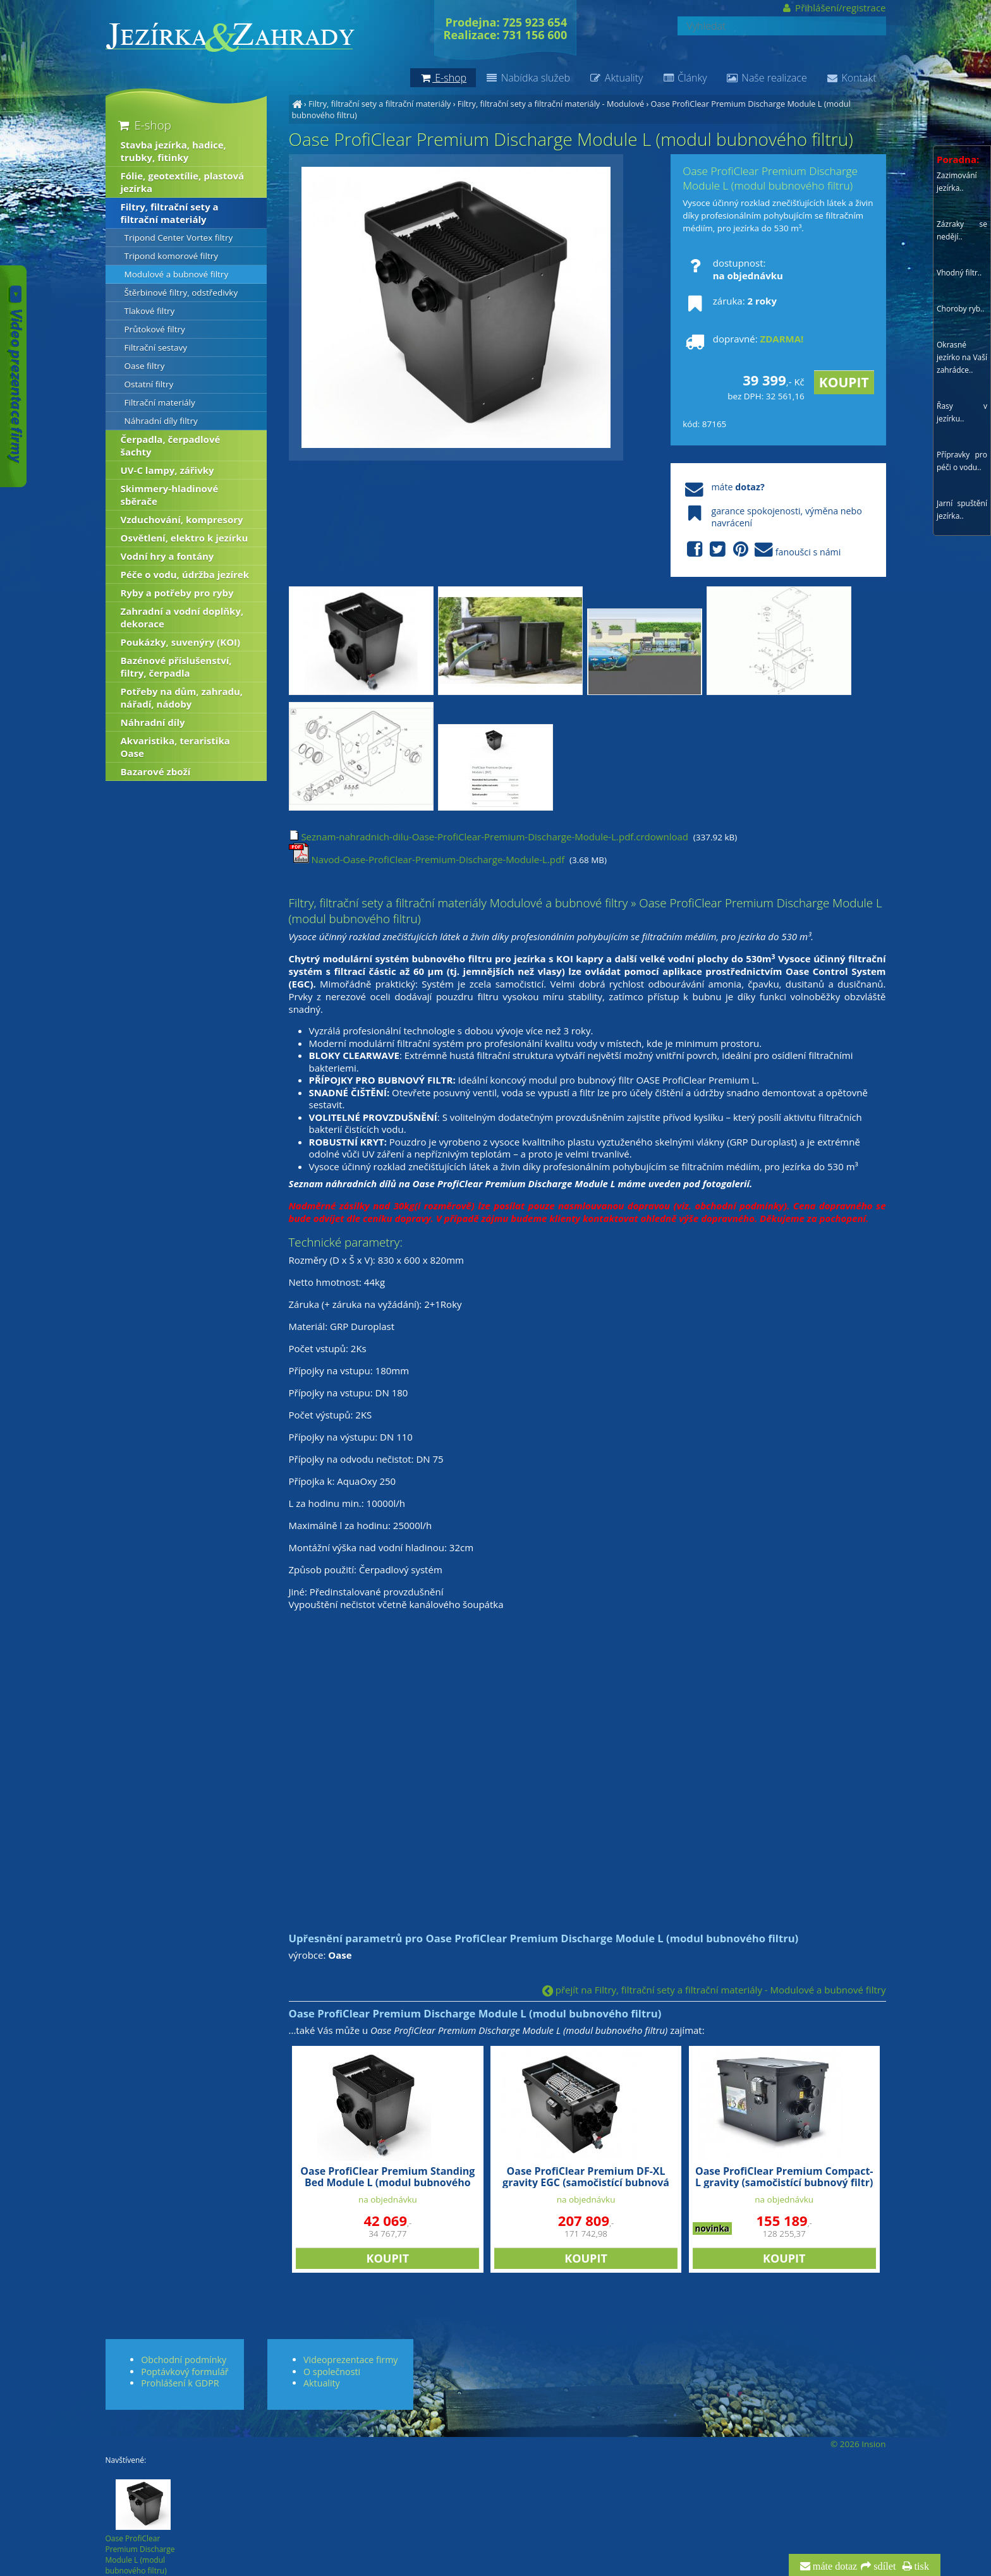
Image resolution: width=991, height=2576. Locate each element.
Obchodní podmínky (183, 2360)
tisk (920, 2566)
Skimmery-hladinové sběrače (170, 494)
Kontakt (851, 78)
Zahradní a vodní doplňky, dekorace (182, 617)
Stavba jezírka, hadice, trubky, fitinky (173, 151)
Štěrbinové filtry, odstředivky (181, 292)
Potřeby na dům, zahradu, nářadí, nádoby (182, 697)
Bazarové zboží (156, 771)
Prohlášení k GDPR (180, 2383)
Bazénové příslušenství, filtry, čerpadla (176, 666)
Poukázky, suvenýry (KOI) (181, 642)
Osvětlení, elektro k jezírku (184, 537)
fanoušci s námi (762, 550)
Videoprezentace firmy (350, 2360)
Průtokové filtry (155, 329)
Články (684, 78)
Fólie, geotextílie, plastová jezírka (183, 182)
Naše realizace (766, 78)
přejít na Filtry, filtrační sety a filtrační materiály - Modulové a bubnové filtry (714, 1989)
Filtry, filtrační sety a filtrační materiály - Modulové (551, 103)
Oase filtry (145, 366)
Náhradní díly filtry (161, 420)
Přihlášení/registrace (833, 7)
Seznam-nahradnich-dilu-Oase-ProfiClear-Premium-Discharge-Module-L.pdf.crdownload (488, 836)
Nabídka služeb (527, 78)
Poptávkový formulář (184, 2372)
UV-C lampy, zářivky (167, 470)
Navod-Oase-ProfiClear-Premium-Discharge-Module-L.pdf (427, 859)
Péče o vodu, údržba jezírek (185, 574)
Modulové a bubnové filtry (177, 274)
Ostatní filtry (149, 384)
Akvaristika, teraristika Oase (175, 746)
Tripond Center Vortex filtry (179, 237)
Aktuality (616, 78)
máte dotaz (834, 2566)
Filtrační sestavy (156, 347)
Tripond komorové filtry (172, 256)
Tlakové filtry (150, 311)
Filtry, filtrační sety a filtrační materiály (379, 103)
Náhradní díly (153, 722)
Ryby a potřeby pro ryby (177, 592)
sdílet (883, 2566)
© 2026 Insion (857, 2444)
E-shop (143, 125)
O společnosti (331, 2372)
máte (723, 487)
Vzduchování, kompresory (182, 519)
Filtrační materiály (160, 402)
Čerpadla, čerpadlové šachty (171, 445)
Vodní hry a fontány (167, 556)
